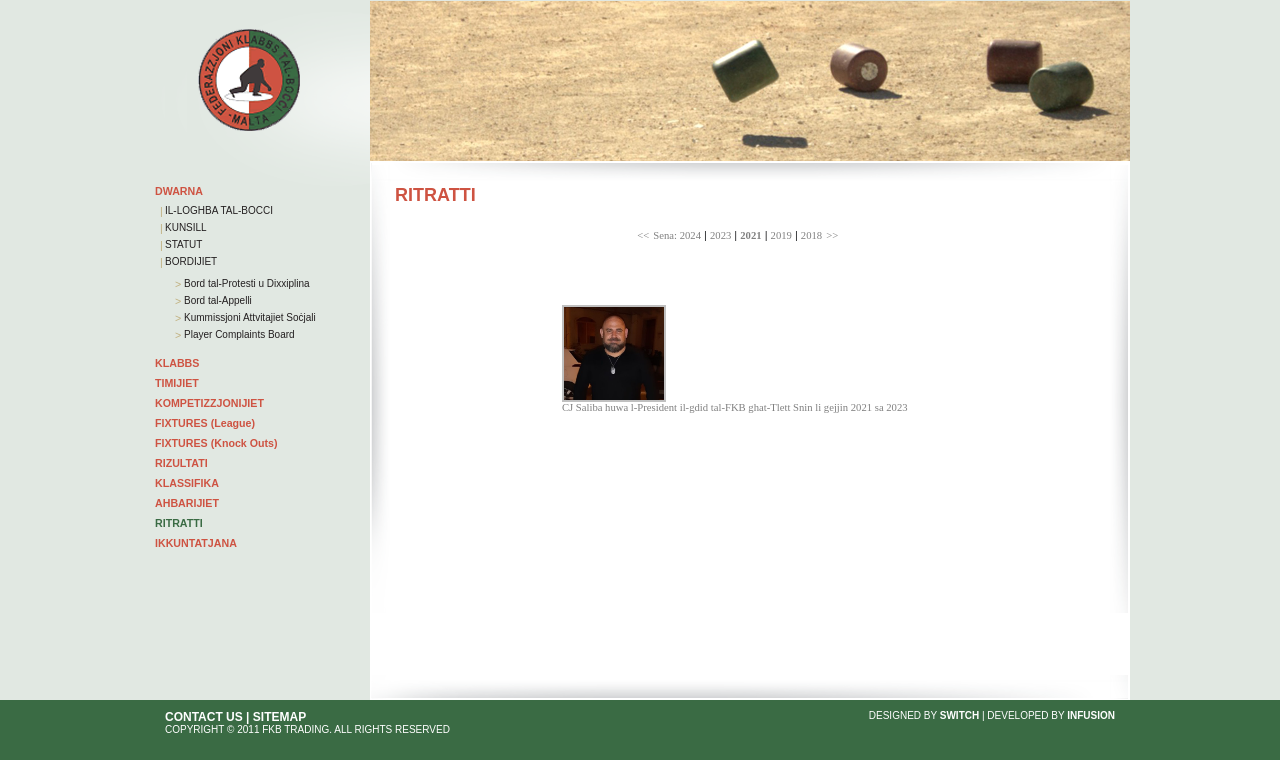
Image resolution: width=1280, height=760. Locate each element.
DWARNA (179, 191)
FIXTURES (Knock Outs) (216, 443)
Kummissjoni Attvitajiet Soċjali (248, 317)
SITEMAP (279, 717)
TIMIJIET (177, 383)
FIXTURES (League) (205, 423)
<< (643, 235)
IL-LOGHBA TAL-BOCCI (219, 210)
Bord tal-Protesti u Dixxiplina (245, 283)
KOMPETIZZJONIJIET (209, 403)
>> (832, 235)
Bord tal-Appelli (216, 300)
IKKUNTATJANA (196, 543)
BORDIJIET (191, 261)
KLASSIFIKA (187, 483)
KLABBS (177, 363)
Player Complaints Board (237, 334)
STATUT (183, 244)
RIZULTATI (181, 463)
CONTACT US (204, 717)
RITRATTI (179, 523)
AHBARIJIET (187, 503)
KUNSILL (186, 227)
